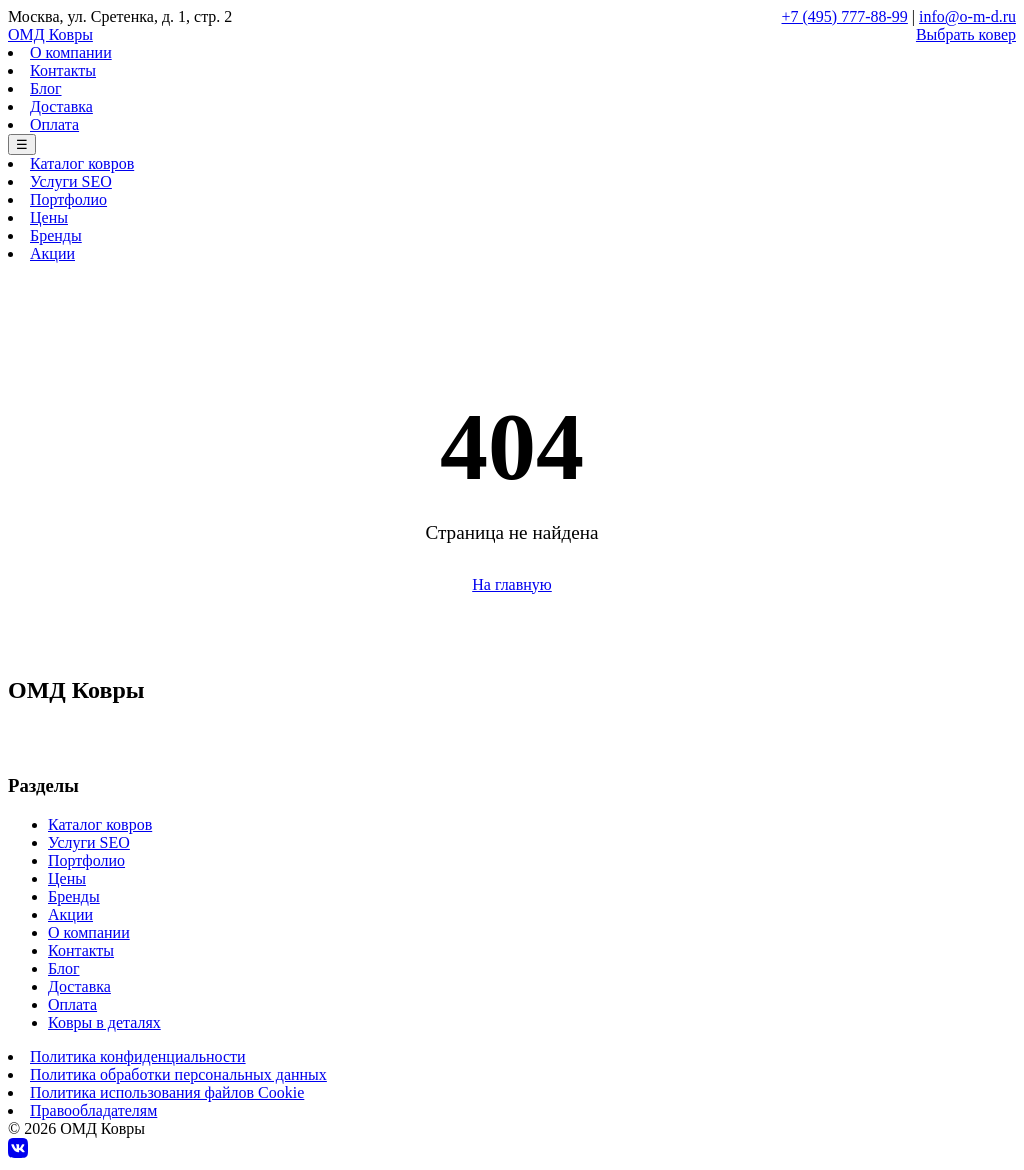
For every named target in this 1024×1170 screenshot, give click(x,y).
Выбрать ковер (966, 34)
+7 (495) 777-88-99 (845, 16)
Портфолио (68, 199)
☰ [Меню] (22, 144)
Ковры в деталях (104, 1022)
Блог (46, 88)
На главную (512, 584)
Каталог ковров (82, 163)
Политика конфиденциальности (138, 1056)
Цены (49, 217)
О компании (71, 52)
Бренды (56, 235)
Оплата (54, 124)
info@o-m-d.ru (967, 16)
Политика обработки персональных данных (178, 1074)
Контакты (63, 70)
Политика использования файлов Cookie (167, 1092)
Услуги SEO (71, 181)
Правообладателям (93, 1110)
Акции (52, 253)
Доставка (61, 106)
